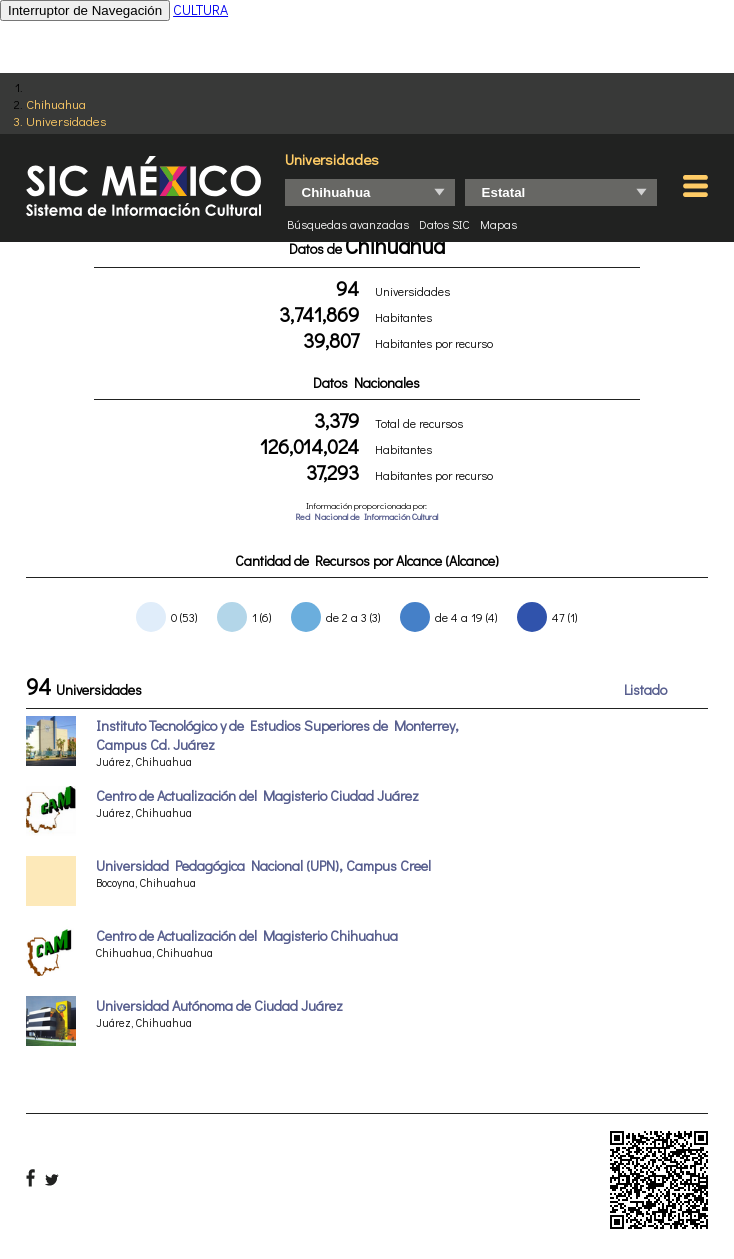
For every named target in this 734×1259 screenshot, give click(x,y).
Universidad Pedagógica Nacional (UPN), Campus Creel (263, 865)
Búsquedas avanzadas (348, 224)
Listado (645, 689)
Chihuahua (56, 103)
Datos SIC (444, 224)
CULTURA (200, 9)
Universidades (66, 120)
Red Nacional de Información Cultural (366, 516)
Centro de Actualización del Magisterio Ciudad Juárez (257, 795)
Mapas (498, 224)
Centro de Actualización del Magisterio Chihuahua (247, 935)
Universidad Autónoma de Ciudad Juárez (219, 1005)
